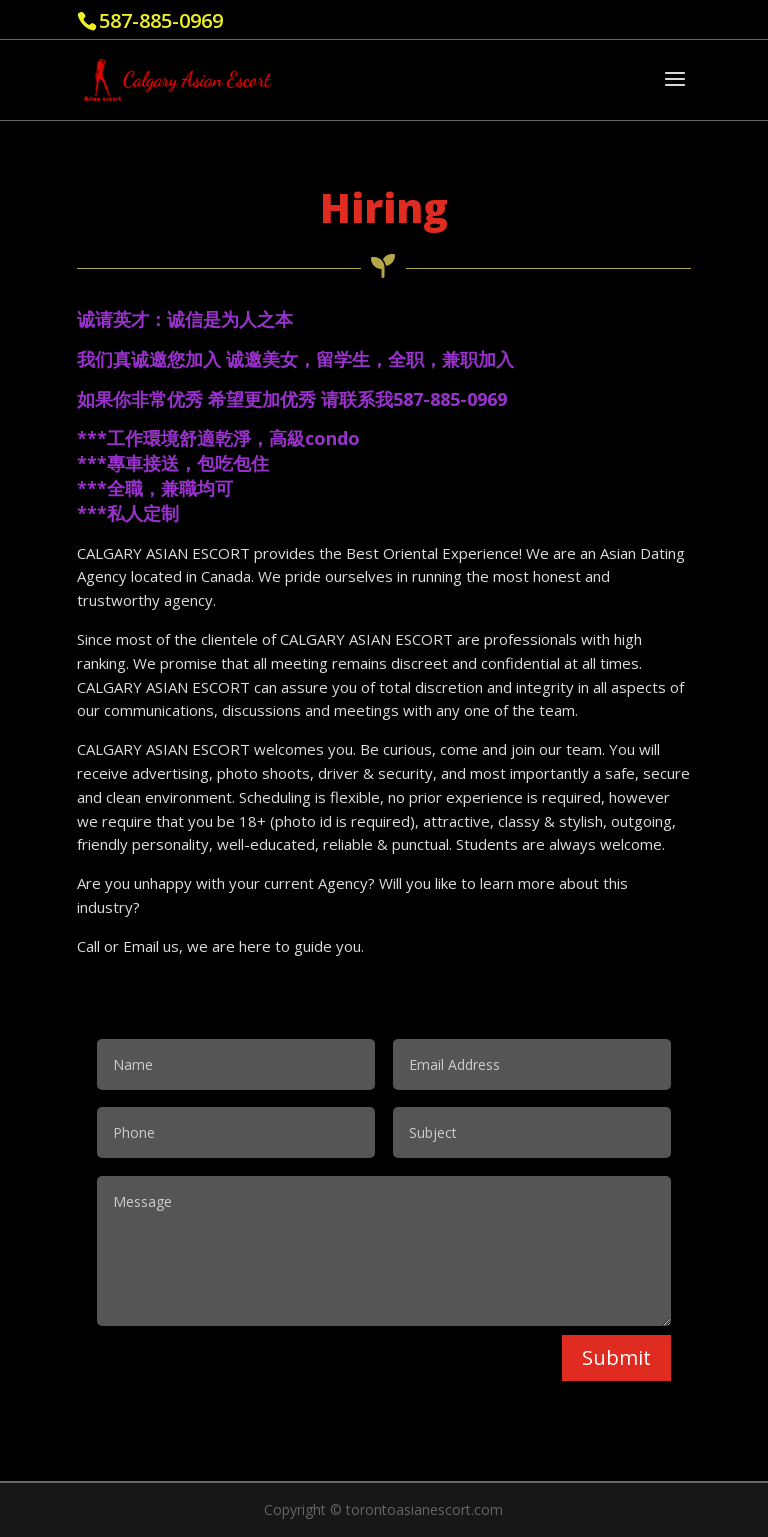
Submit (616, 1357)
